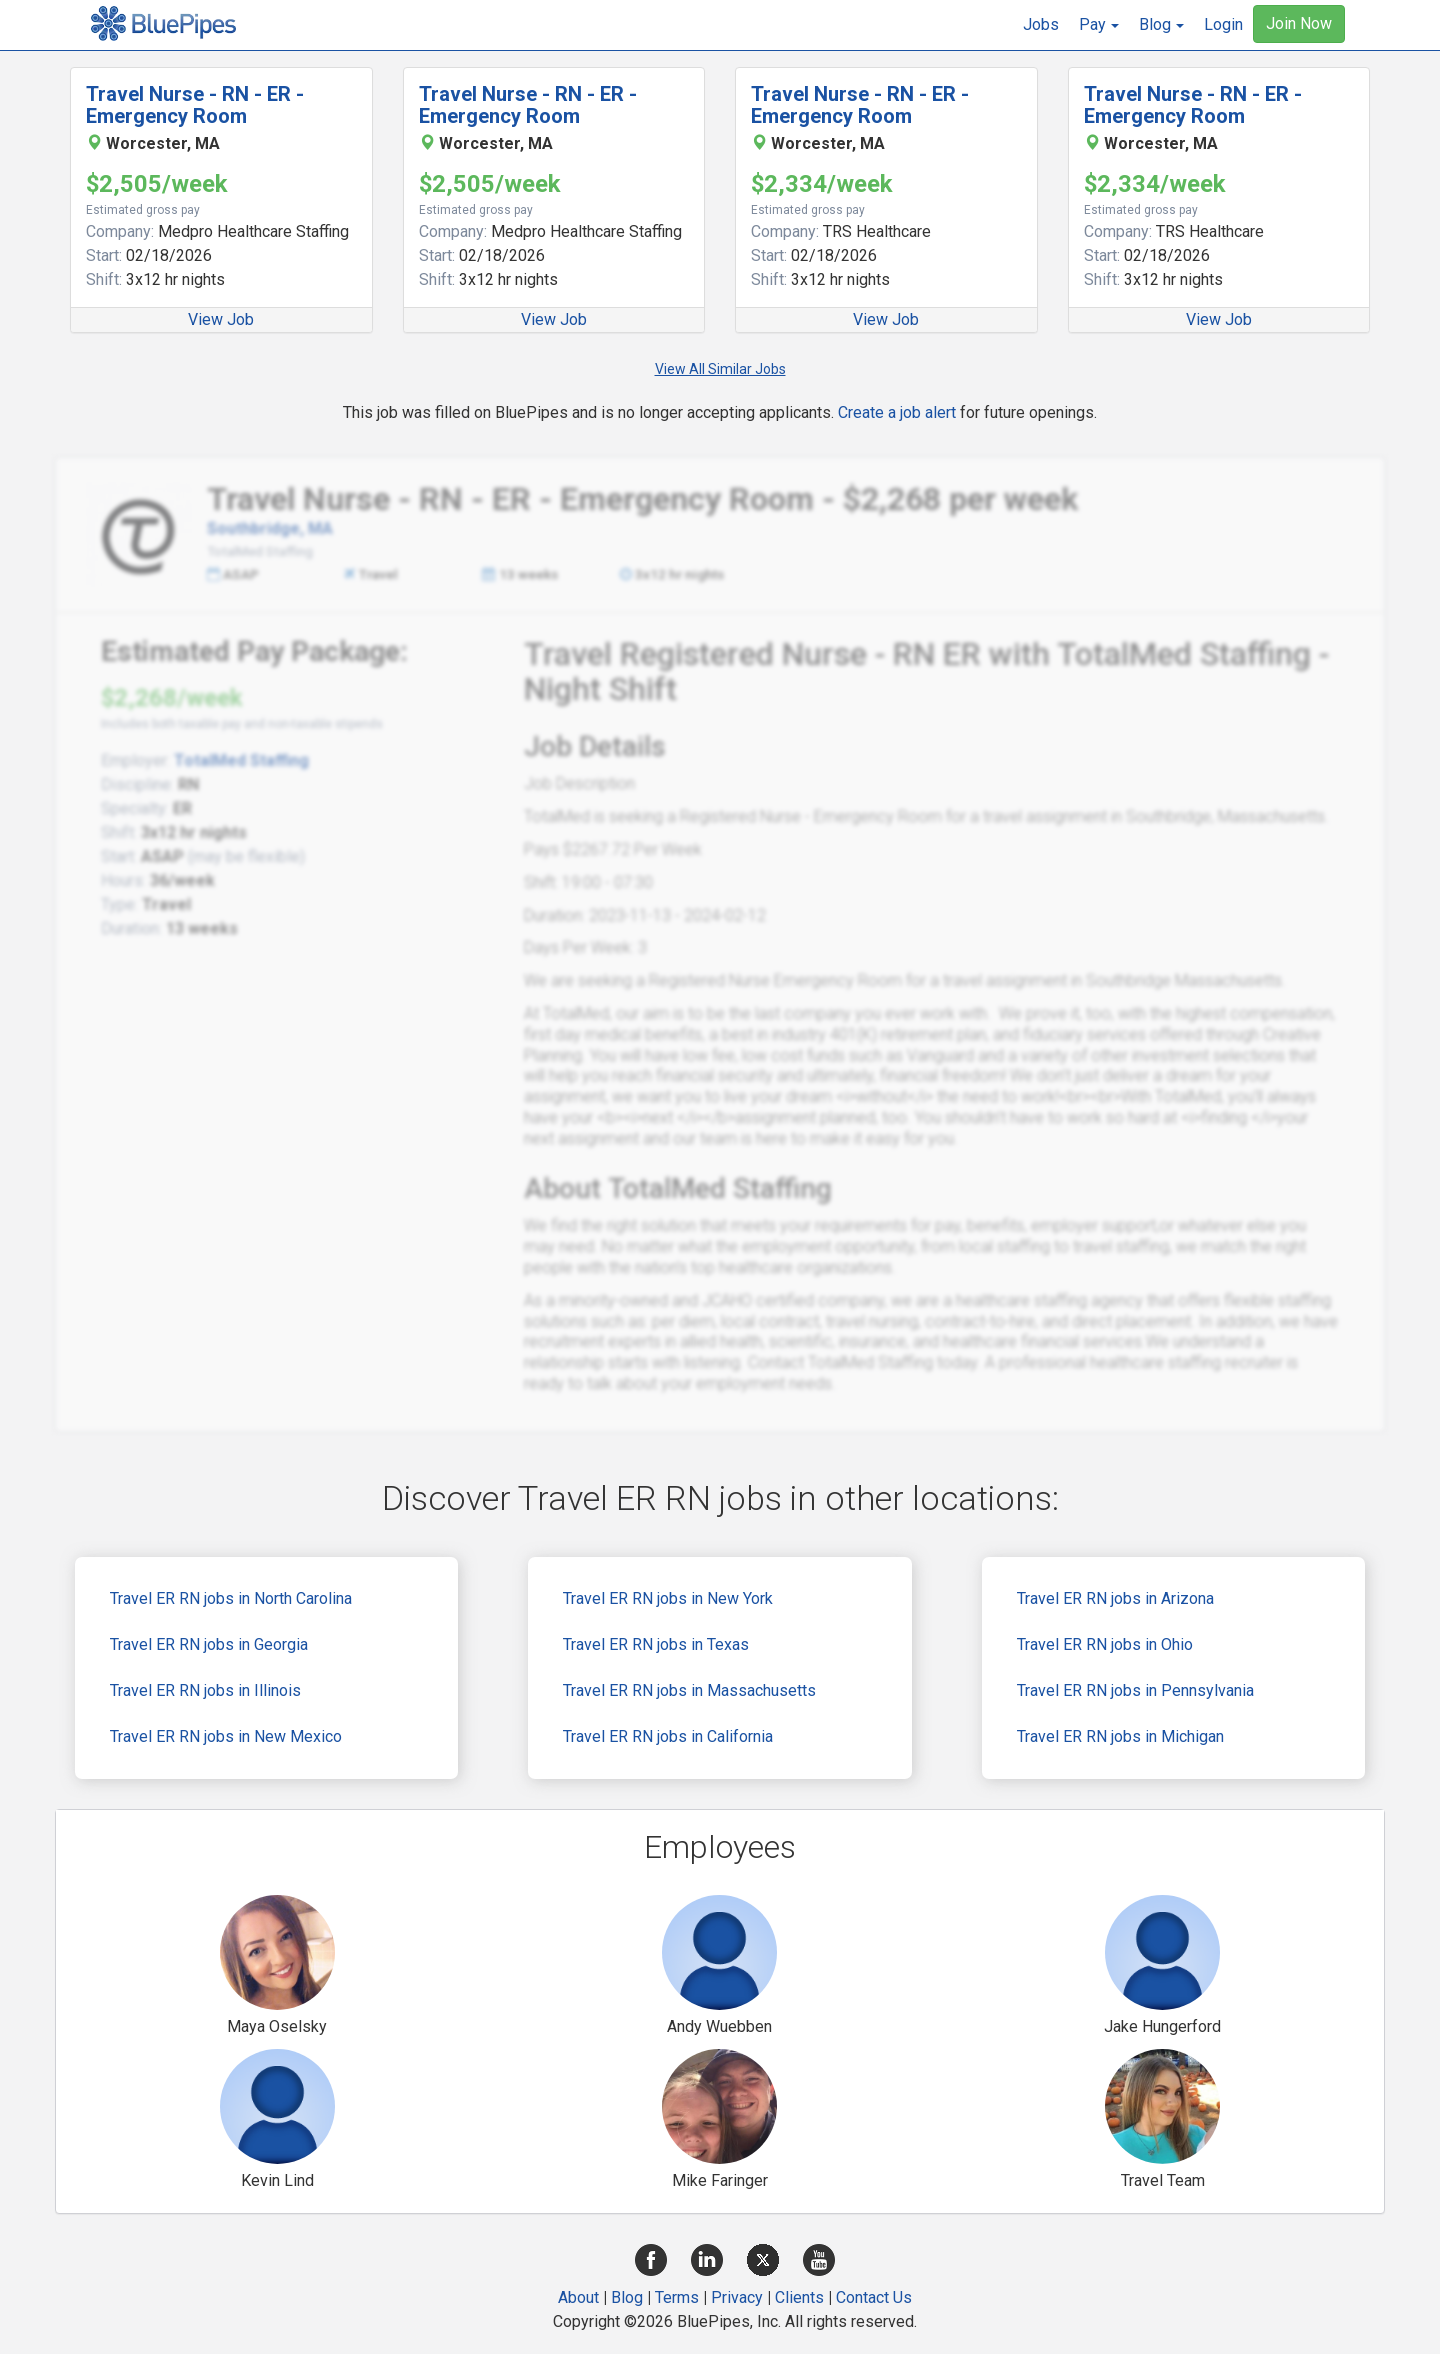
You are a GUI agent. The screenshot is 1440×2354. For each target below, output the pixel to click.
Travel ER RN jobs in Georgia (209, 1644)
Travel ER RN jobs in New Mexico (226, 1736)
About (578, 2297)
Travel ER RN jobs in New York (668, 1598)
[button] (1099, 25)
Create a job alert (897, 412)
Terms (677, 2297)
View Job (221, 319)
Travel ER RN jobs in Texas (656, 1644)
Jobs (1041, 24)
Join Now (1299, 23)
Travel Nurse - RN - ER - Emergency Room (195, 105)
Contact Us (874, 2297)
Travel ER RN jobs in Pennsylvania (1135, 1690)
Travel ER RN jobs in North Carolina (231, 1598)
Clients (799, 2297)
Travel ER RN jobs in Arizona (1115, 1598)
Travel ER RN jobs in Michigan (1120, 1736)
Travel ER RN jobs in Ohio (1105, 1644)
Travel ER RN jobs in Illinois (205, 1690)
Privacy (737, 2297)
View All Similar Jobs (720, 369)
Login (1223, 24)
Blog (627, 2297)
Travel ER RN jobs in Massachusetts (689, 1690)
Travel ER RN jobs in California (668, 1736)
